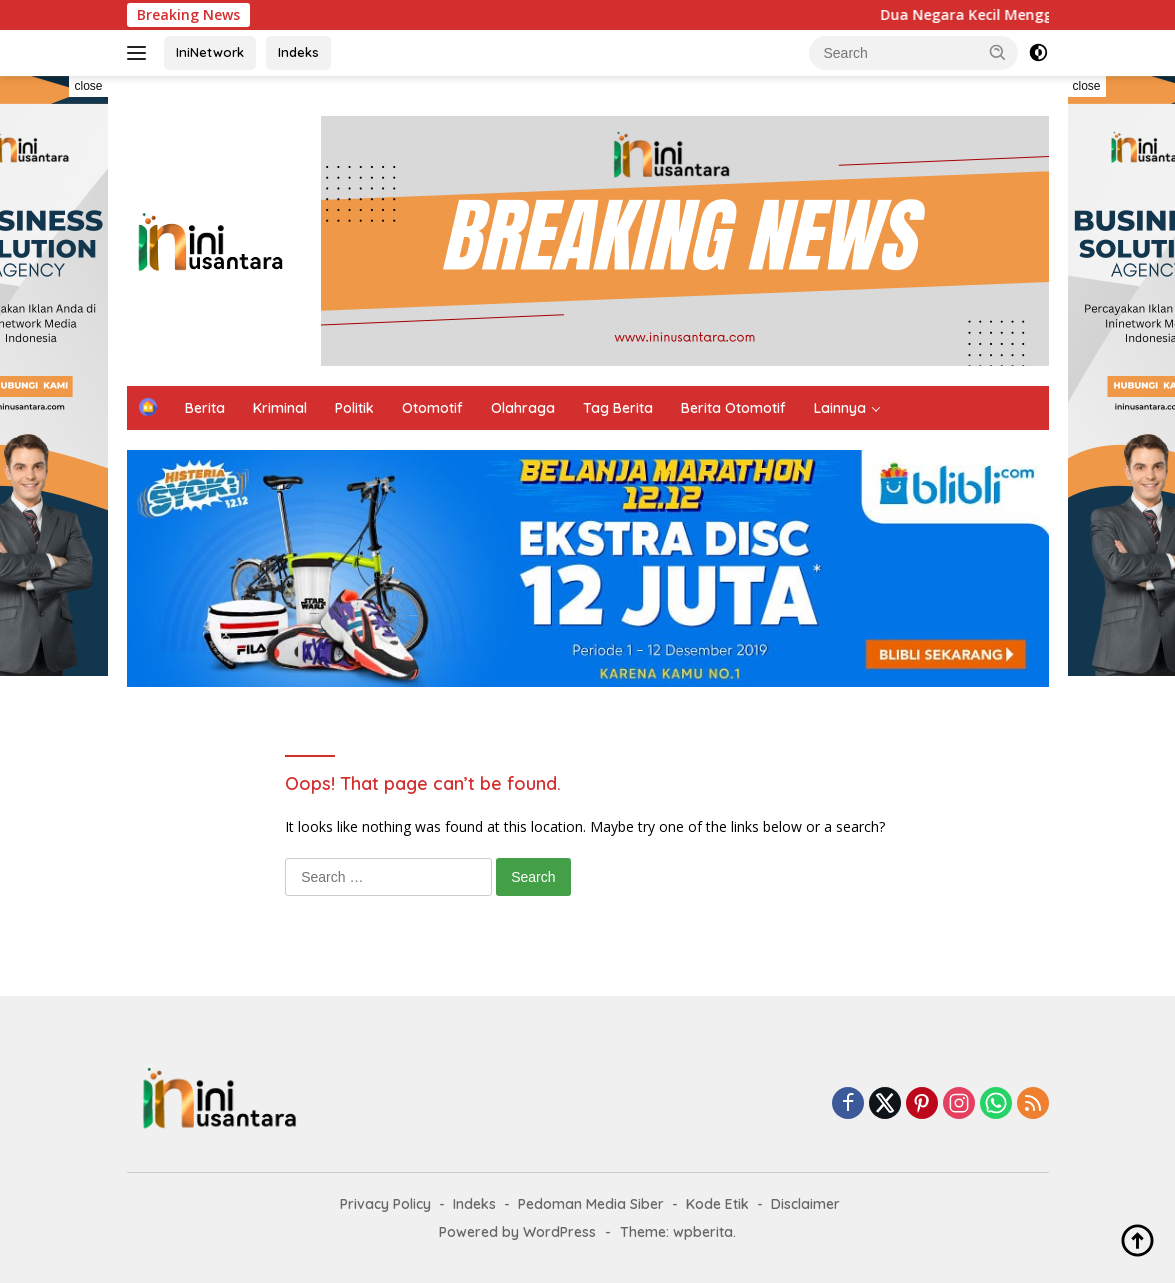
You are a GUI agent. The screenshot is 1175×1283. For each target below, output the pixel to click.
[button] (998, 52)
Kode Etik (717, 1204)
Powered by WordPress (517, 1232)
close (88, 86)
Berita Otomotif (733, 408)
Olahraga (523, 408)
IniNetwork (210, 52)
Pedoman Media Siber (591, 1204)
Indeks (298, 52)
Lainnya (840, 408)
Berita (205, 408)
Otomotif (432, 408)
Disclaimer (805, 1204)
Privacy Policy (385, 1204)
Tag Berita (618, 408)
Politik (354, 408)
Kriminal (280, 408)
